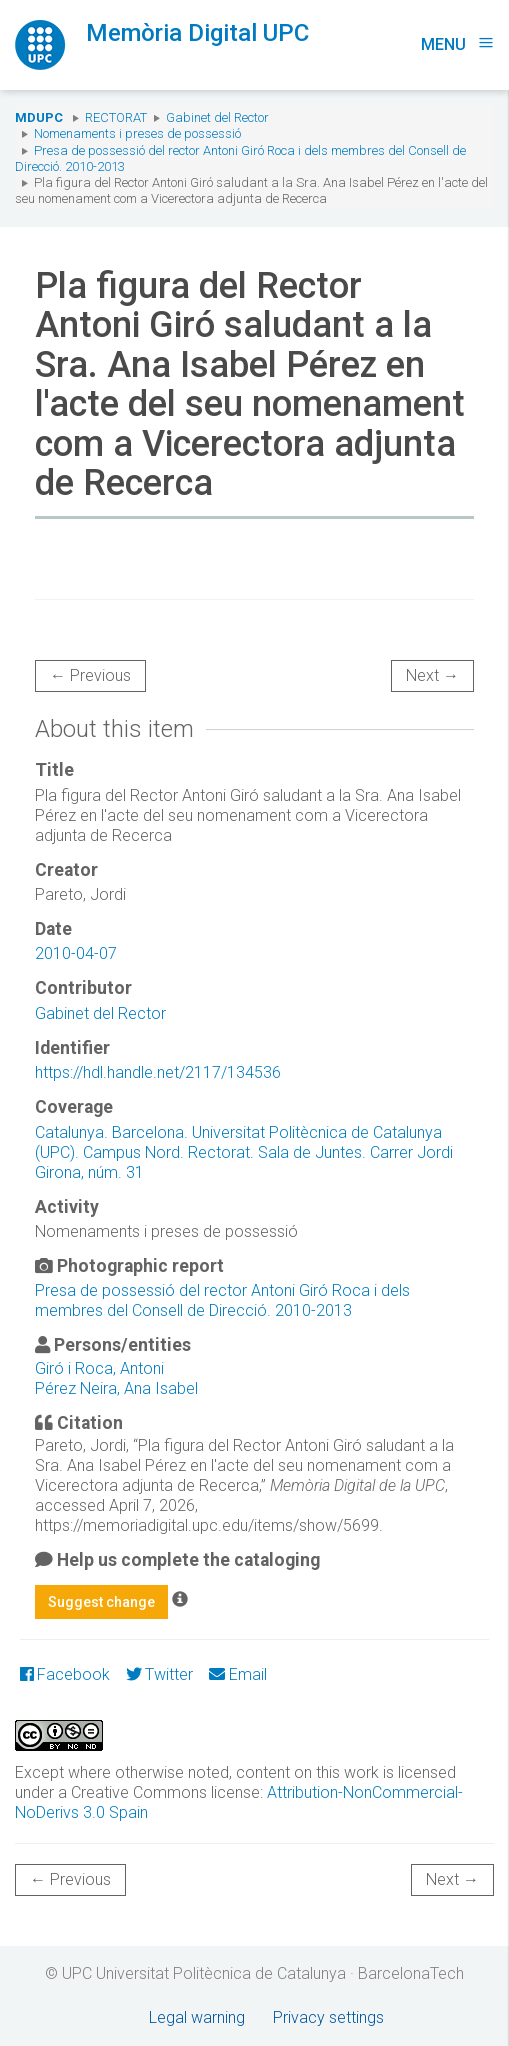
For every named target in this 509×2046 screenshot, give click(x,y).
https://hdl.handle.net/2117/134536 (158, 1072)
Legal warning (197, 2017)
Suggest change (101, 1602)
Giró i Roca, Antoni (99, 1368)
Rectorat (116, 117)
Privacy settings (328, 2017)
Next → (432, 675)
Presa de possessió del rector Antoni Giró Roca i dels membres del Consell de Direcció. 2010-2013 (222, 1300)
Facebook (65, 1674)
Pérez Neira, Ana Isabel (116, 1388)
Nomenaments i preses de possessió (137, 133)
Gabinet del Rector (217, 117)
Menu (457, 44)
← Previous (90, 675)
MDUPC (39, 117)
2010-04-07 (76, 953)
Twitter (159, 1674)
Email (237, 1674)
